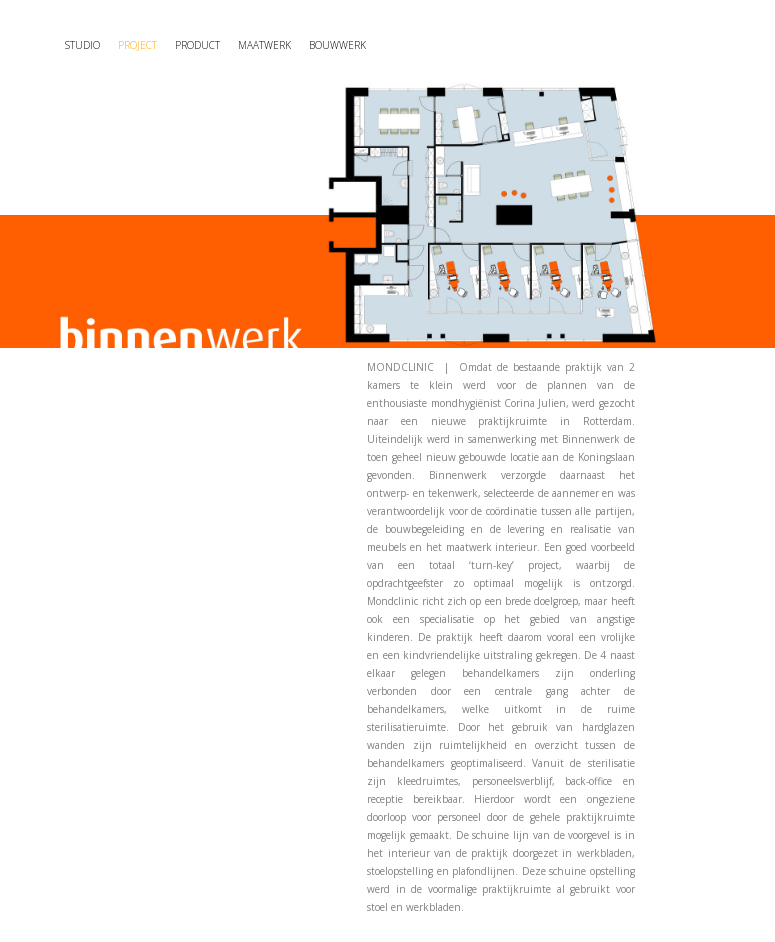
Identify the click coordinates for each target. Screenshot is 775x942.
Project (137, 45)
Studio (82, 45)
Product (197, 45)
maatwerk (264, 45)
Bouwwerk (337, 45)
